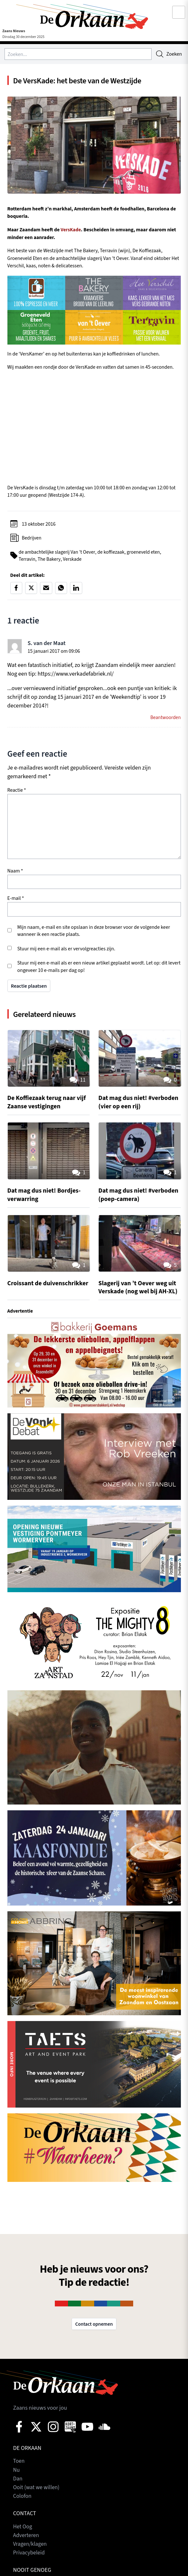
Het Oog (23, 2528)
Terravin (27, 559)
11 (76, 1082)
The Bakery (50, 559)
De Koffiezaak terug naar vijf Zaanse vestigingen (47, 1104)
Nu (16, 2472)
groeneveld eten (147, 552)
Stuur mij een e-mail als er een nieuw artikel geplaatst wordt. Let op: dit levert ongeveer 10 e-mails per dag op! (99, 967)
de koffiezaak (114, 552)
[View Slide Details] (94, 1365)
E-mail (15, 899)
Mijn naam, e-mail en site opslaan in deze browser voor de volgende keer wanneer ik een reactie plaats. (93, 932)
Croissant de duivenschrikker (30, 1288)
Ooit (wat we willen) (37, 2489)
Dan (18, 2480)
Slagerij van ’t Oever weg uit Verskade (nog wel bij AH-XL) (139, 1288)
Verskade (73, 559)
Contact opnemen (93, 2325)
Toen (19, 2463)
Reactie (16, 791)
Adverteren (26, 2537)
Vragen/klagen (30, 2545)
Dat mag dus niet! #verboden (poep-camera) (135, 1196)
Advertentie (20, 1312)
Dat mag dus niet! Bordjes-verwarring (45, 1196)
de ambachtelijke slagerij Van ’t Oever (57, 552)
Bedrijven (32, 538)
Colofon (22, 2498)
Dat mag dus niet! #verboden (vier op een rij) (136, 1104)
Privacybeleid (29, 2554)
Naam (15, 871)
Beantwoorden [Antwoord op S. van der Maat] (165, 718)
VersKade (71, 230)
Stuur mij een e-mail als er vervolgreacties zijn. (66, 949)
